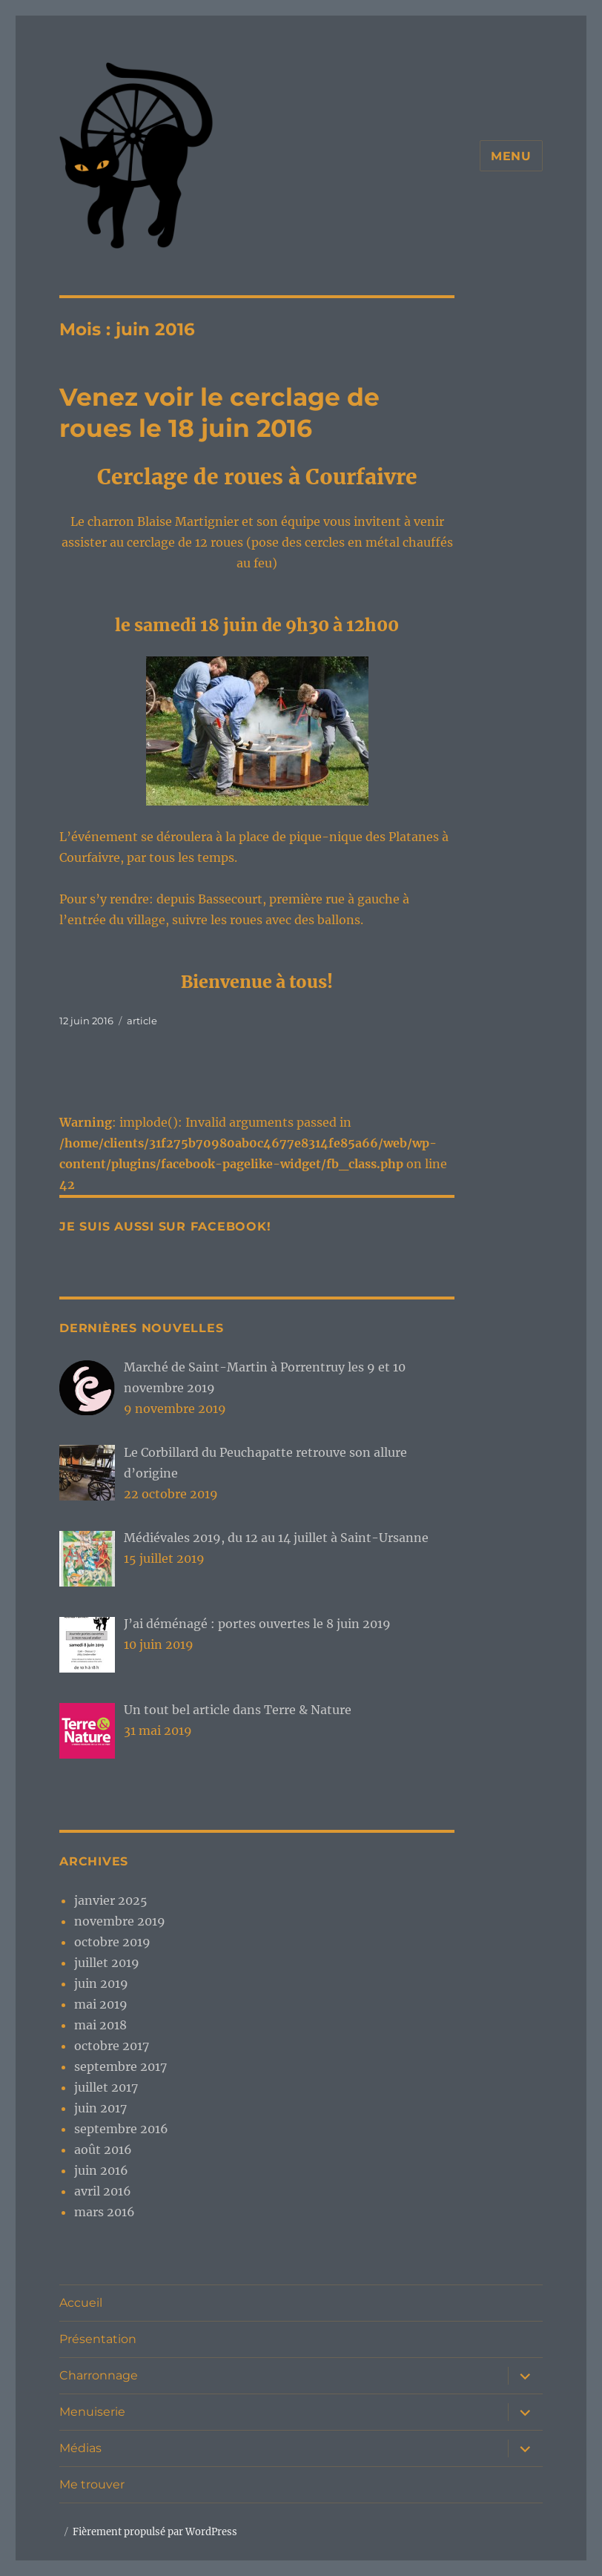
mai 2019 (101, 2004)
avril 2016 (102, 2191)
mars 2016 (104, 2211)
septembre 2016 (121, 2128)
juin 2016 (101, 2170)
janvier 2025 (111, 1900)
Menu (511, 156)
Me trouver (92, 2484)
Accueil (80, 2303)
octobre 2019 (112, 1941)
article (142, 1021)
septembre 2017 (120, 2066)
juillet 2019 (106, 1962)
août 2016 (103, 2149)
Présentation (97, 2339)
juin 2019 (101, 1983)
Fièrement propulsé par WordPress (155, 2532)
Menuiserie (92, 2412)
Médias (80, 2448)
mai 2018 (100, 2024)
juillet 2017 (106, 2087)
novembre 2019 (119, 1921)
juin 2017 (100, 2108)
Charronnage (98, 2375)
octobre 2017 (111, 2045)
